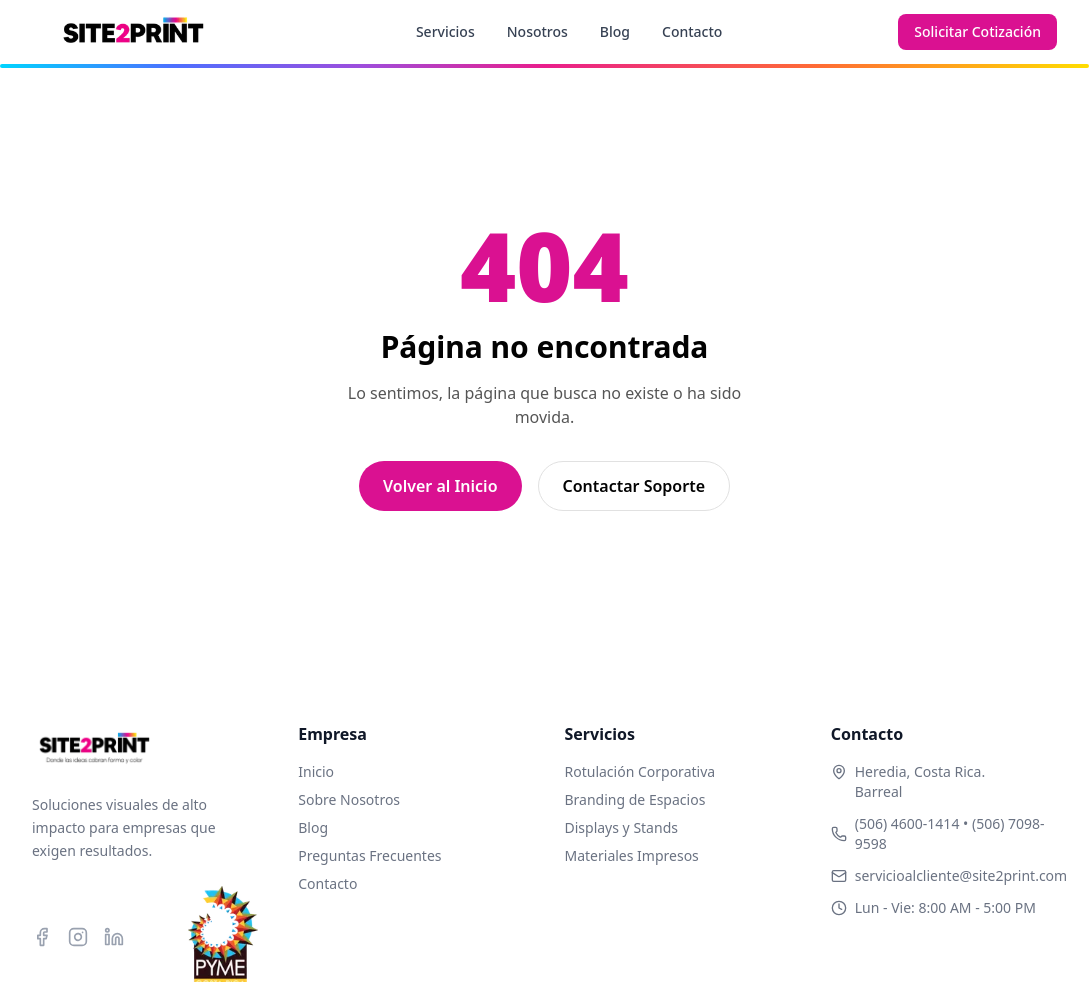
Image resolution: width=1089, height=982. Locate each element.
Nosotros (537, 31)
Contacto (692, 31)
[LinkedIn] (114, 937)
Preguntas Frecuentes (369, 855)
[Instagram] (78, 937)
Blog (615, 31)
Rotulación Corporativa (640, 771)
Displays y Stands (621, 827)
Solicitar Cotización (977, 31)
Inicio (316, 771)
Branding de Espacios (635, 799)
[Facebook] (42, 937)
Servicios (445, 31)
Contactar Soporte (634, 486)
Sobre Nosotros (349, 799)
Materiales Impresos (632, 855)
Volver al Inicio (440, 486)
